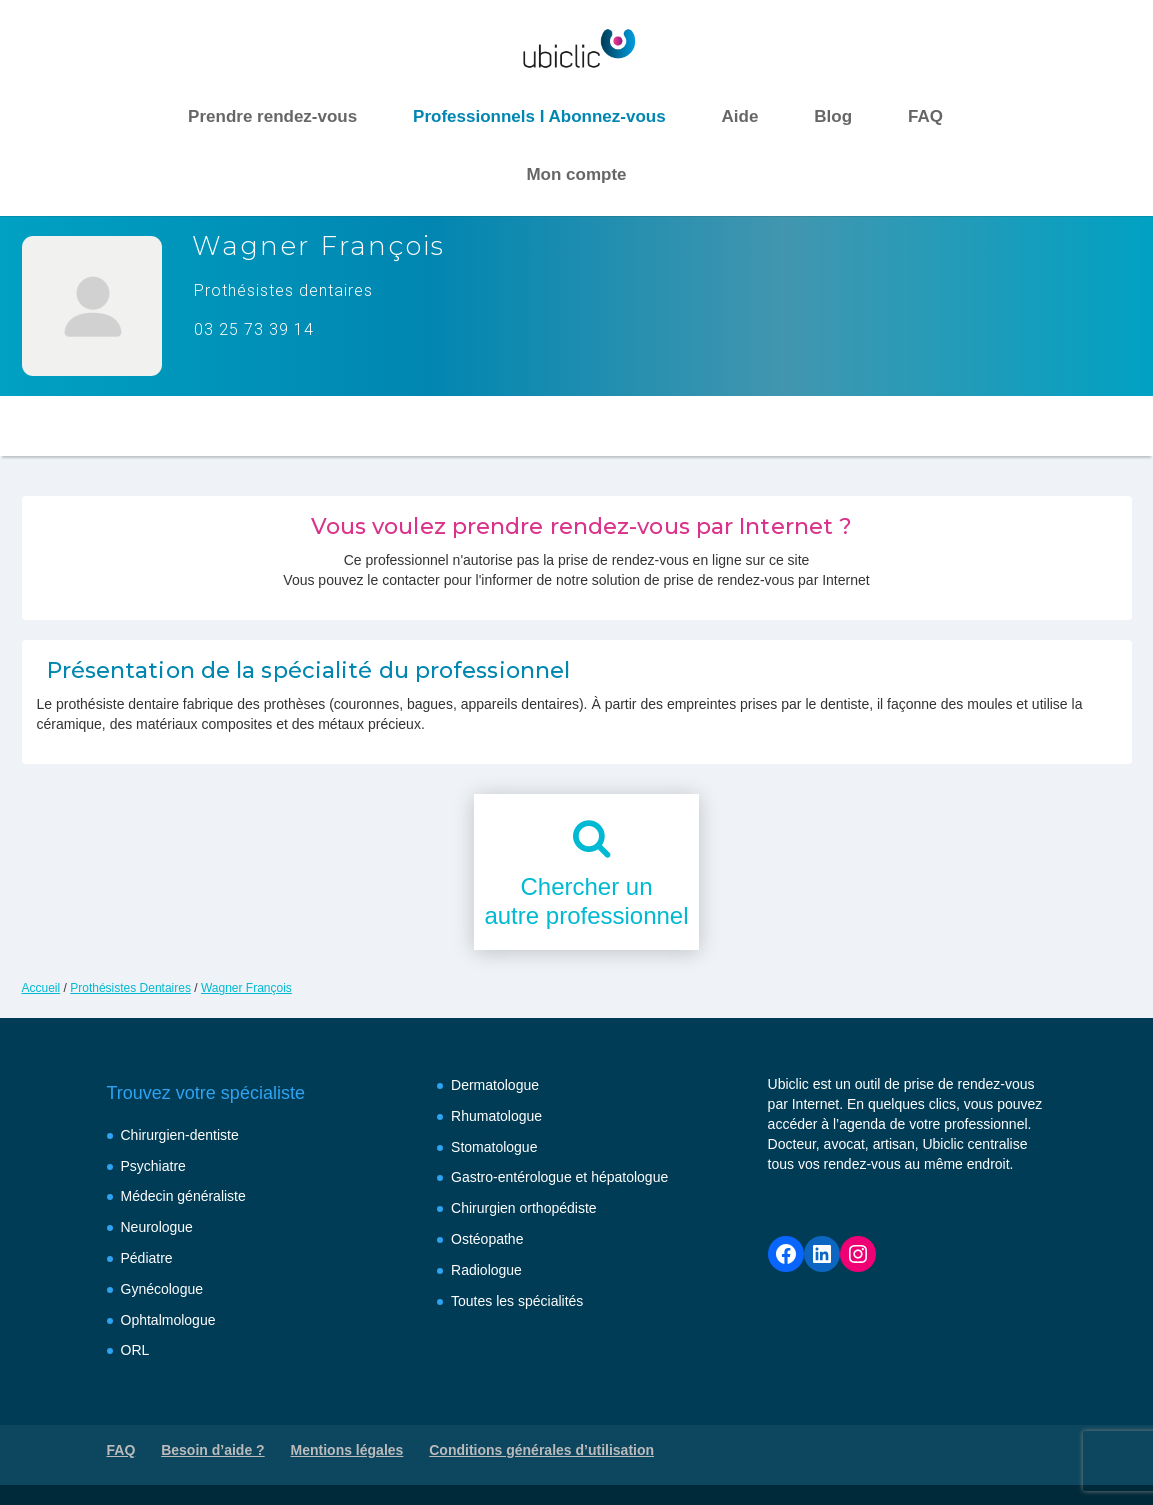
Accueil (41, 988)
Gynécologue (162, 1289)
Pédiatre (147, 1258)
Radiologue (486, 1270)
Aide (740, 116)
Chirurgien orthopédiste (524, 1208)
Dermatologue (495, 1085)
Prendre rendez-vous (272, 116)
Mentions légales (347, 1450)
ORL (135, 1350)
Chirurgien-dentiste (180, 1135)
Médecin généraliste (183, 1196)
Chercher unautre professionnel (586, 901)
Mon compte (576, 174)
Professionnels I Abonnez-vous (539, 116)
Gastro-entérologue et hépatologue (559, 1177)
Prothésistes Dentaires (130, 988)
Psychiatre (153, 1166)
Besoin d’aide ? (212, 1450)
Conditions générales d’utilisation (541, 1450)
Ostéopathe (487, 1239)
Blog (833, 116)
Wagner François (246, 988)
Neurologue (157, 1227)
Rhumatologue (496, 1116)
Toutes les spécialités (517, 1301)
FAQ (925, 116)
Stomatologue (494, 1147)
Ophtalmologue (168, 1320)
